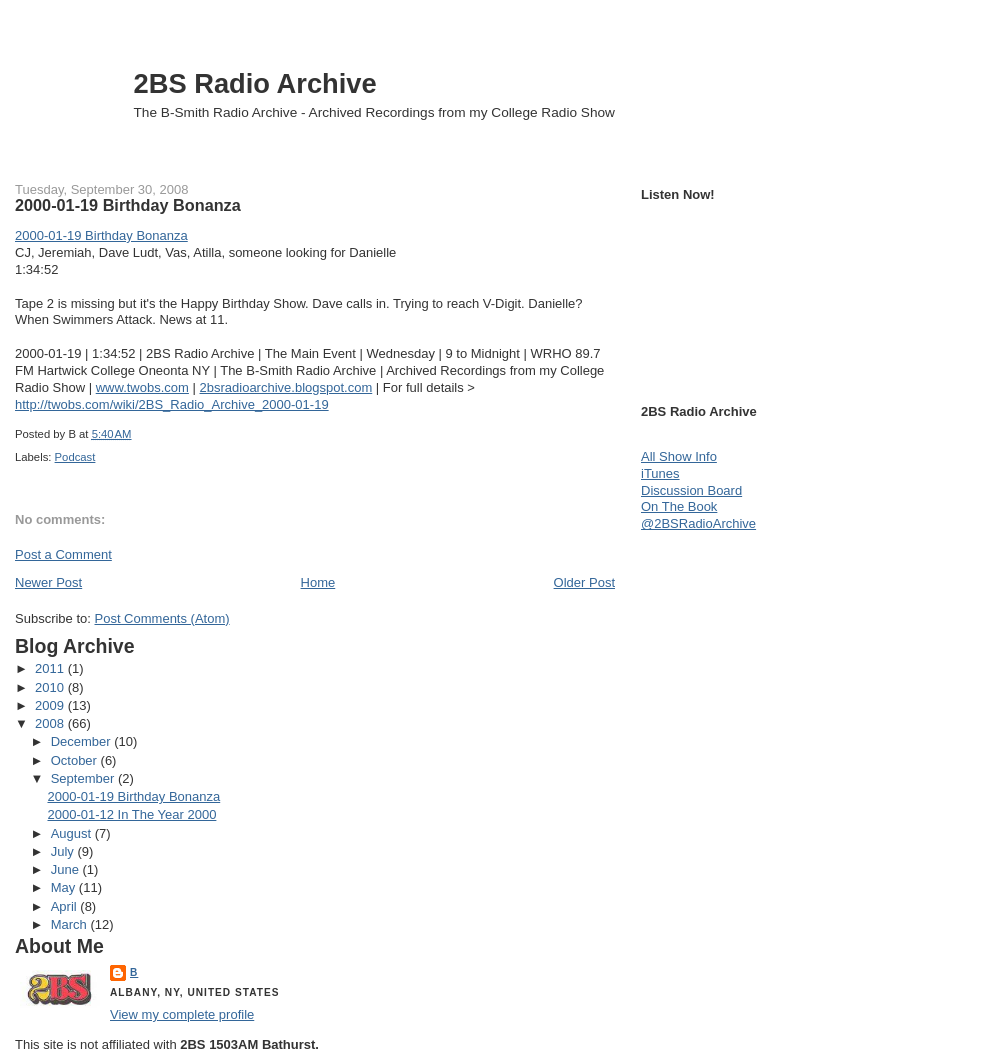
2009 (51, 705)
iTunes (660, 473)
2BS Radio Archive (255, 83)
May (65, 887)
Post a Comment (63, 554)
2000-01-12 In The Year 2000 (131, 814)
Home (318, 582)
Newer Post (48, 582)
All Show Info (679, 456)
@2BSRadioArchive (698, 523)
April (66, 906)
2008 (51, 723)
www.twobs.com (142, 387)
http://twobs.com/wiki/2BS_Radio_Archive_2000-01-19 (172, 404)
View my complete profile (182, 1014)
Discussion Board (691, 490)
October (76, 760)
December (83, 741)
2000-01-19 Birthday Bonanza (128, 205)
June (67, 869)
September (84, 778)
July (64, 851)
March (71, 924)
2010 (51, 687)
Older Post (584, 582)
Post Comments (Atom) (162, 618)
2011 (51, 668)
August (73, 833)
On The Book (679, 506)
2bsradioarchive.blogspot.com (286, 387)
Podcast (75, 457)
